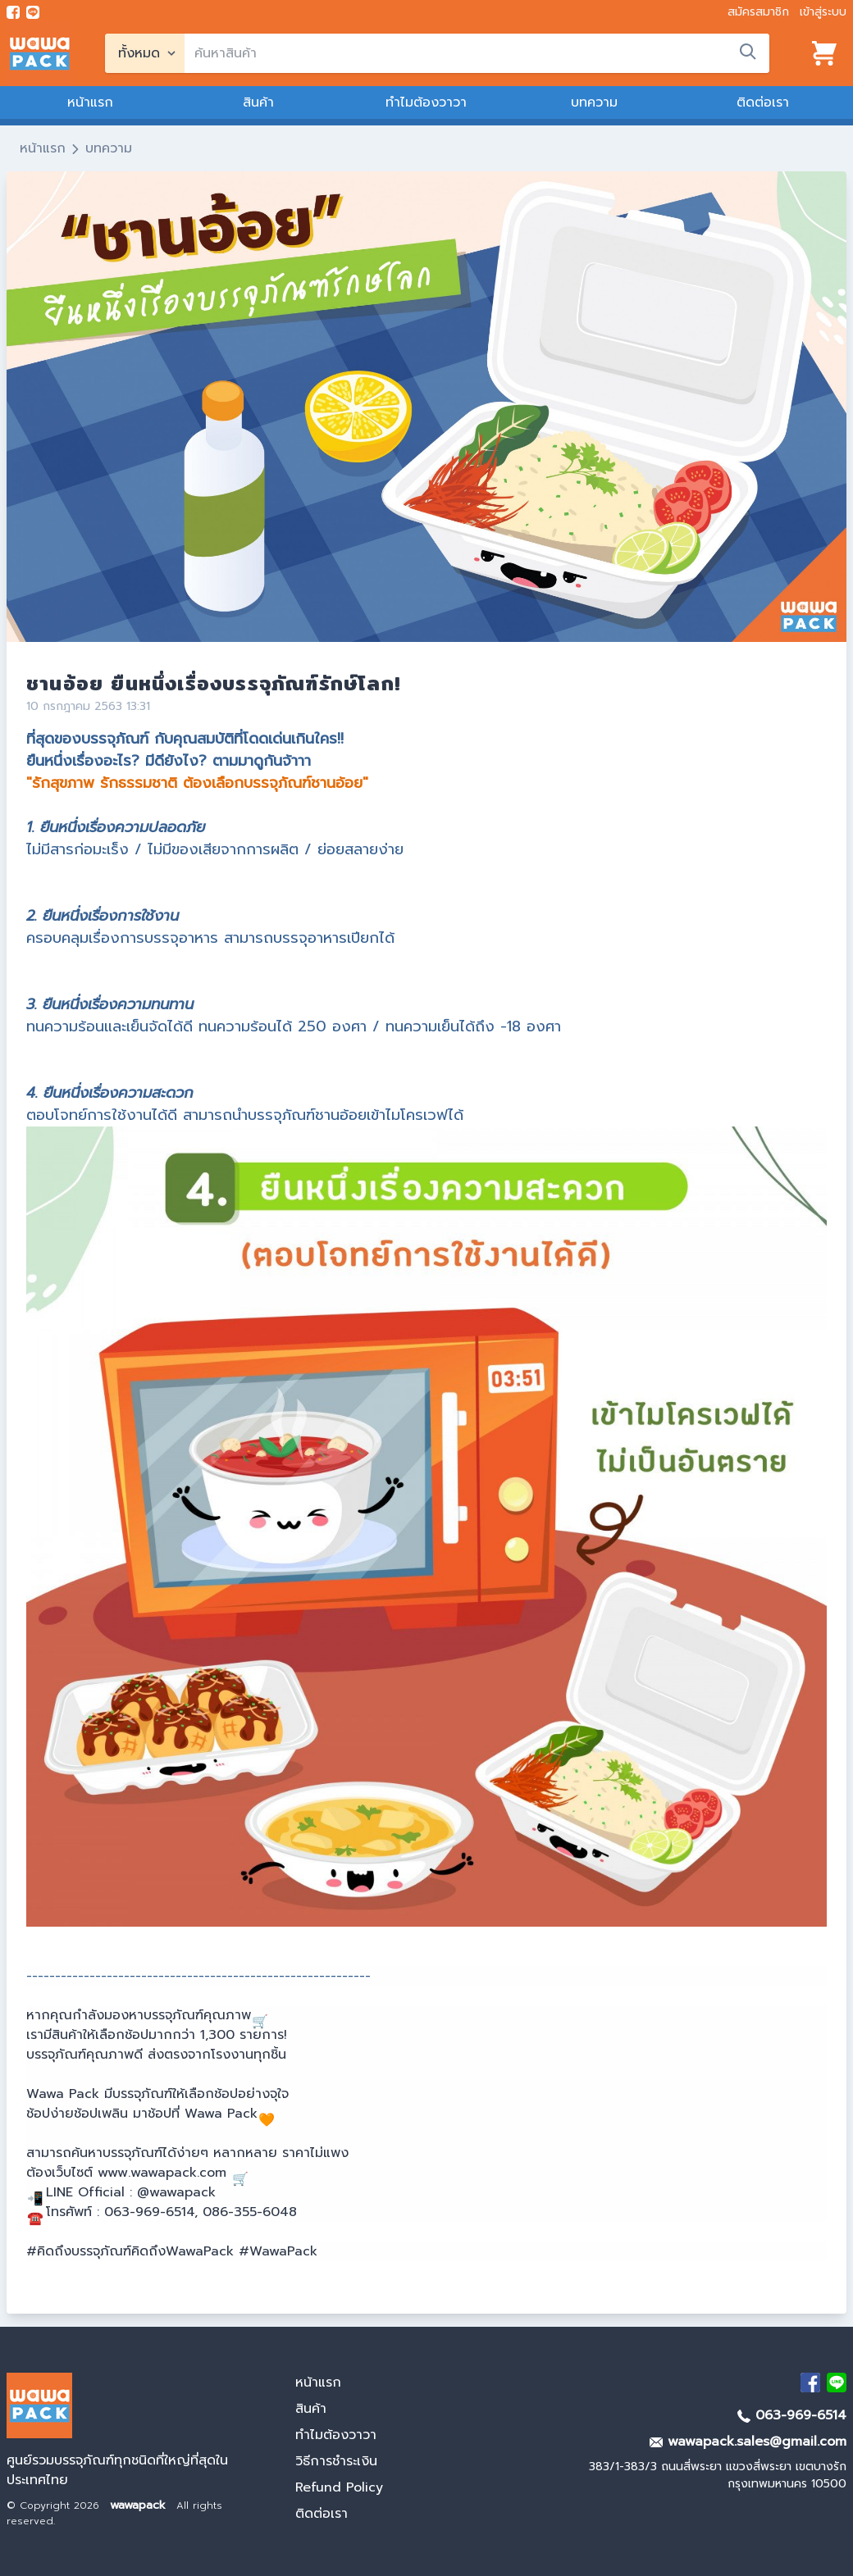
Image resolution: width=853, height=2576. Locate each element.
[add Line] (836, 2382)
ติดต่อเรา (763, 102)
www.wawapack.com (162, 2172)
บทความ (594, 102)
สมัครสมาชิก (758, 11)
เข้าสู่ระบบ (823, 11)
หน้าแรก (90, 102)
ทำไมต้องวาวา (426, 102)
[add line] (32, 12)
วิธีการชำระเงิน (336, 2461)
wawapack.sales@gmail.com (748, 2441)
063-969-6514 (791, 2415)
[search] (477, 53)
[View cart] (824, 53)
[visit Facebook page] (13, 12)
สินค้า (258, 102)
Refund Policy (339, 2487)
